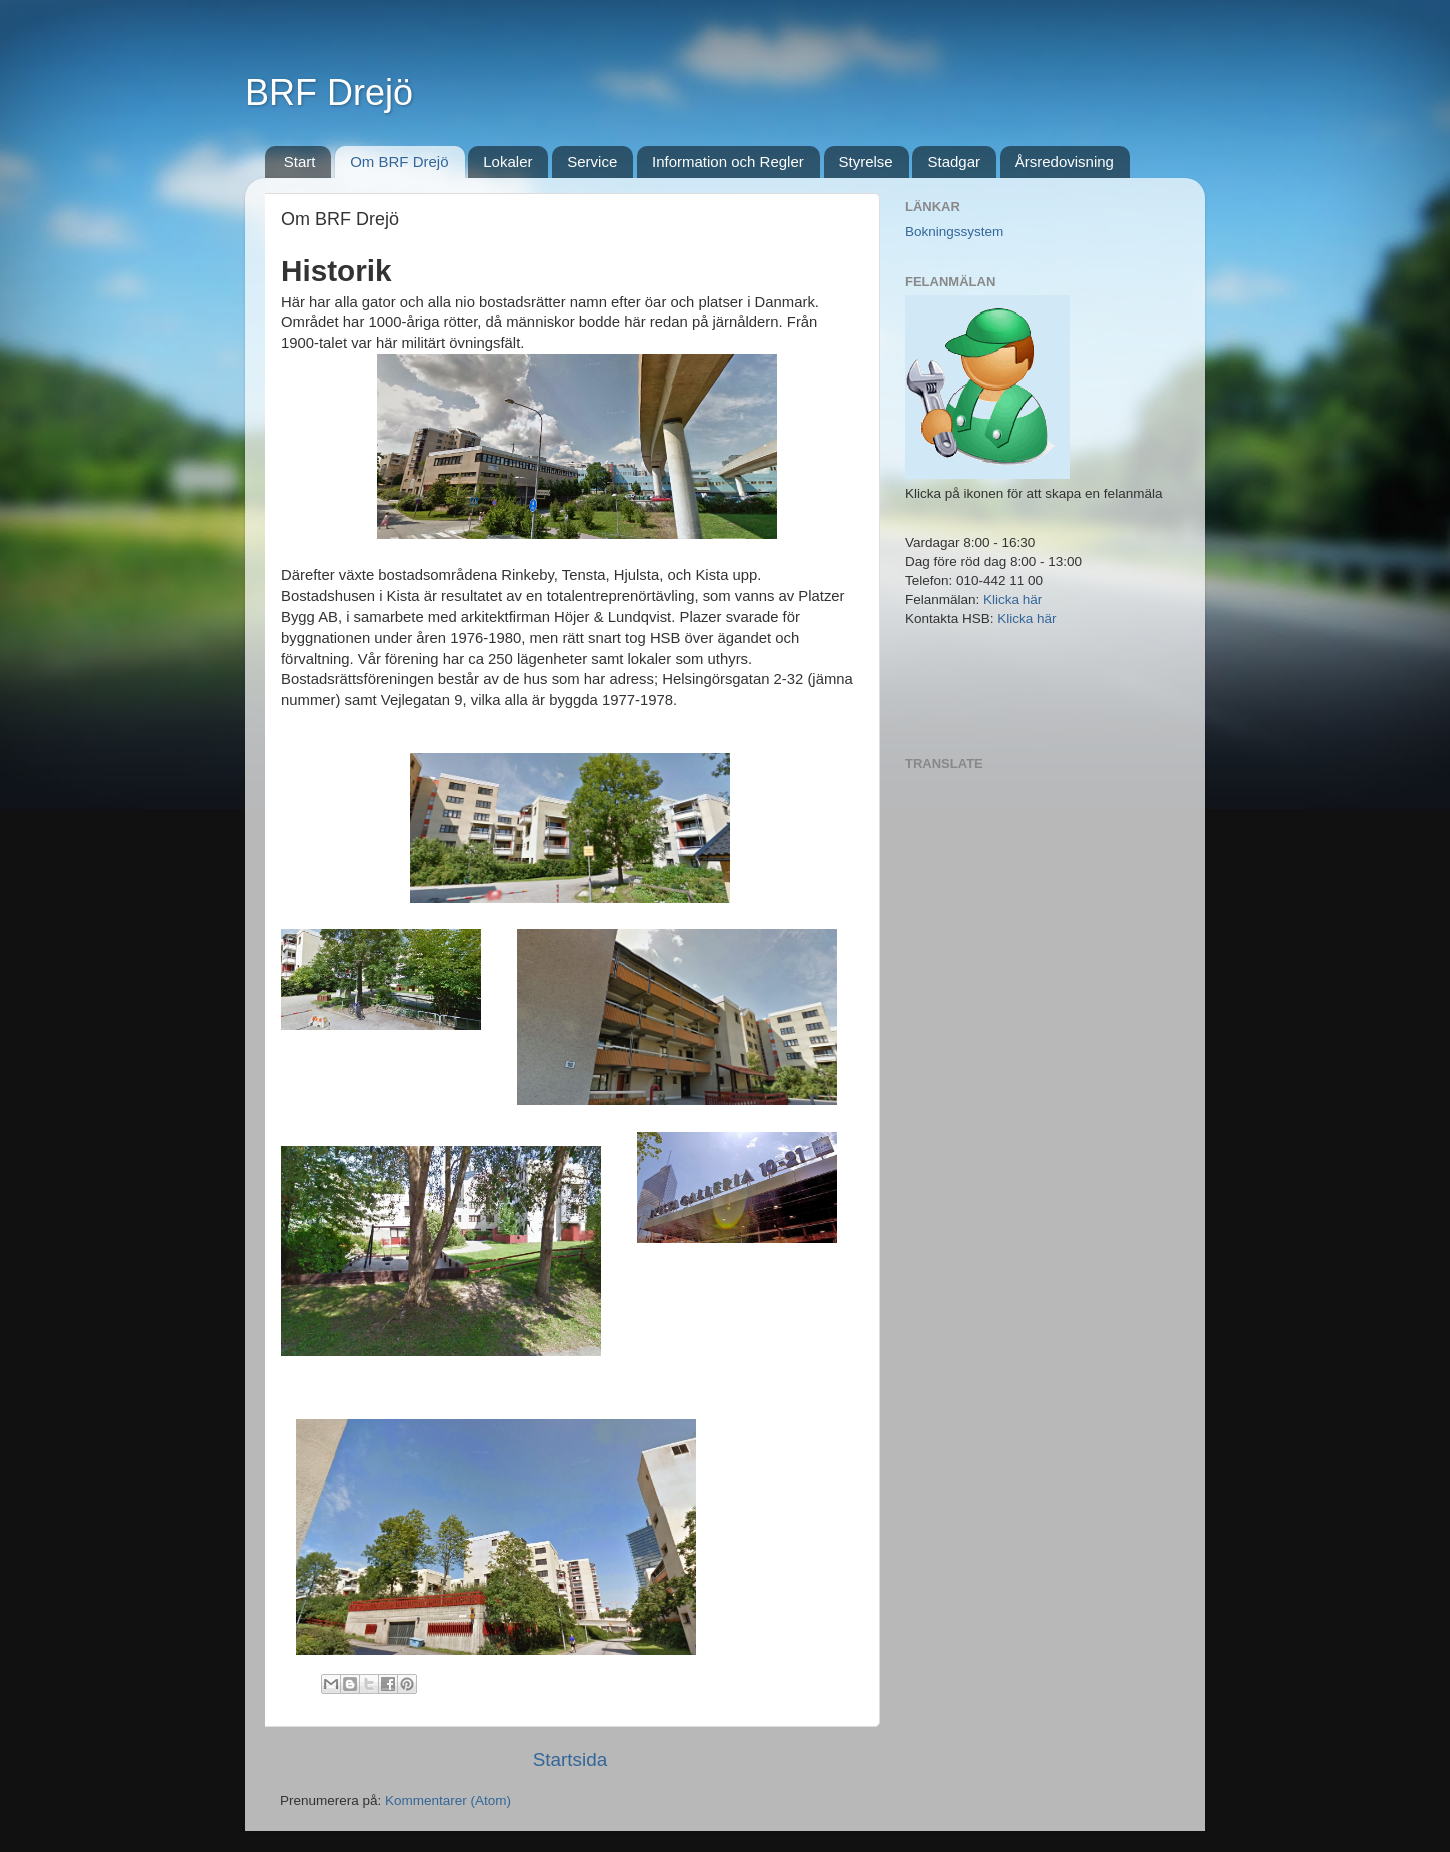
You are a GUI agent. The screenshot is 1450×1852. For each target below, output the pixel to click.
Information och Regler (728, 161)
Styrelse (866, 161)
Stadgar (953, 161)
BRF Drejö (329, 92)
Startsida (570, 1759)
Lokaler (507, 161)
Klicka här (1012, 599)
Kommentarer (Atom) (448, 1800)
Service (592, 161)
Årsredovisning (1064, 161)
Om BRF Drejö (399, 161)
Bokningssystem (954, 231)
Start (300, 161)
